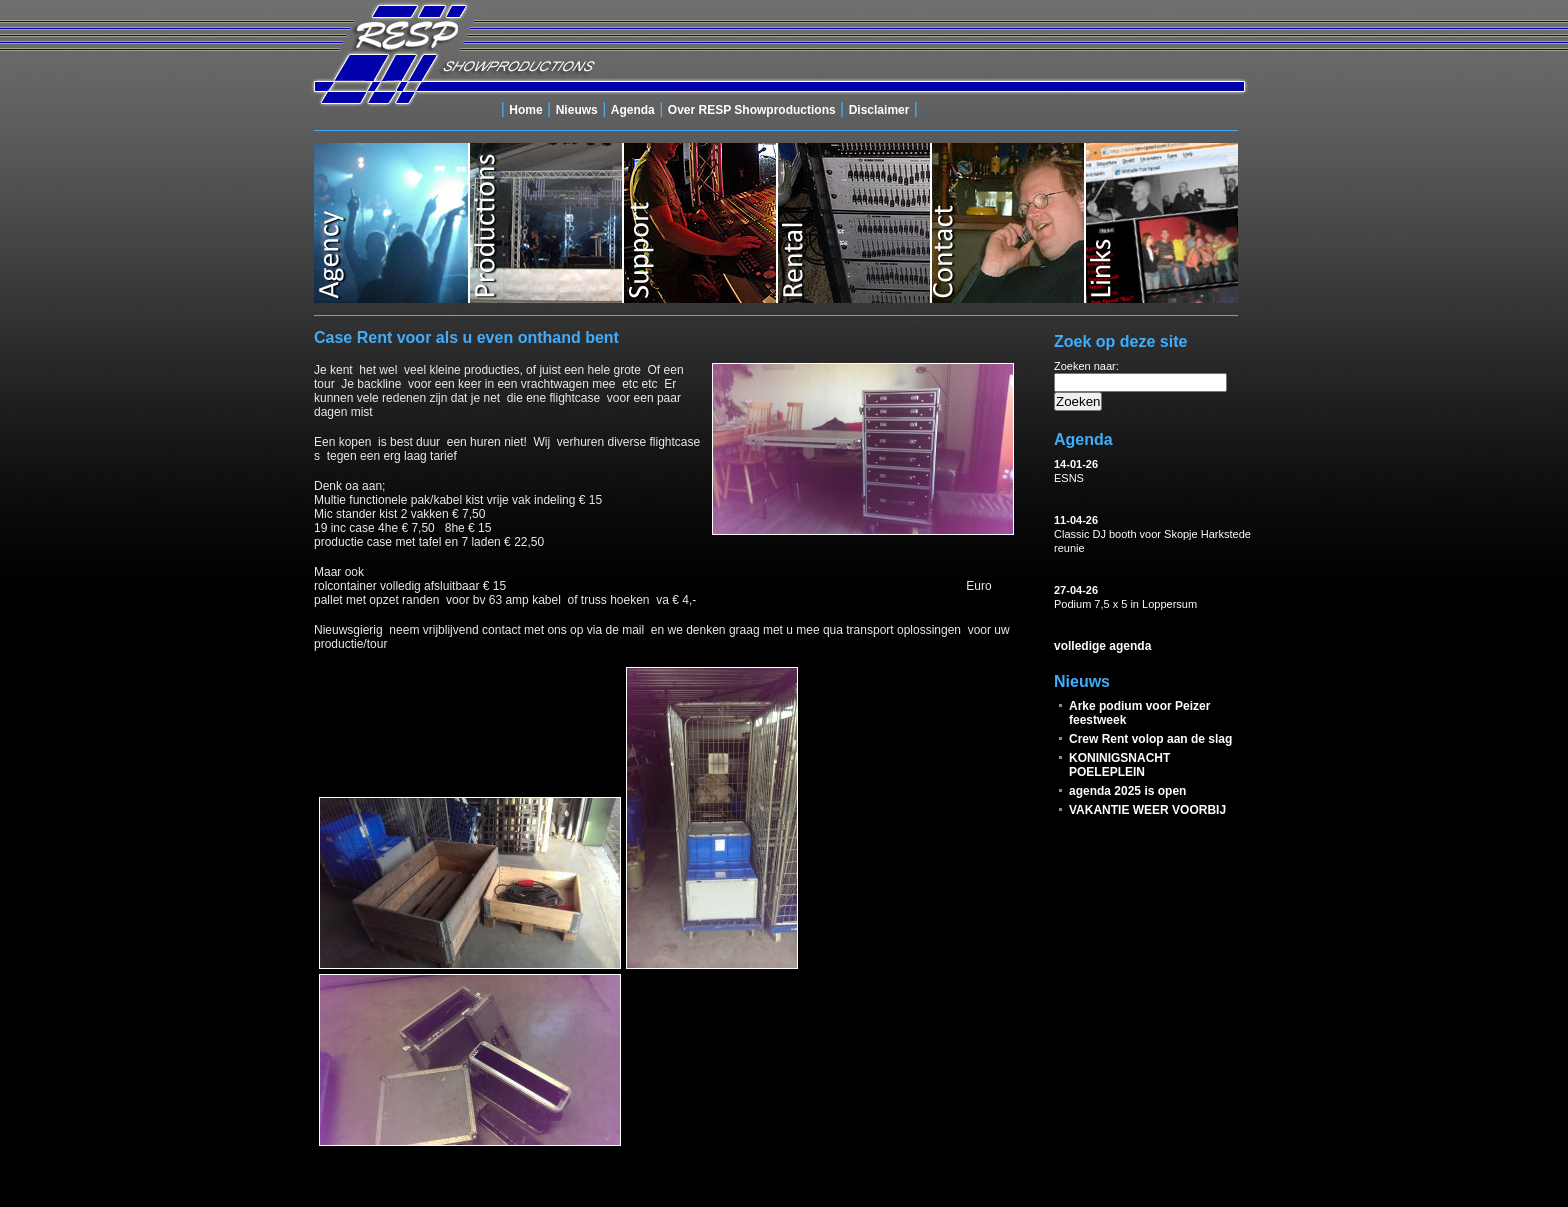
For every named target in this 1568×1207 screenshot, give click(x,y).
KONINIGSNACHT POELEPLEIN (1119, 765)
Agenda (633, 110)
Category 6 (1161, 223)
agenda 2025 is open (1127, 791)
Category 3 (699, 223)
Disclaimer (879, 110)
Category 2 (545, 223)
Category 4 (853, 223)
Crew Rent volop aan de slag (1150, 739)
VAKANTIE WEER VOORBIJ (1147, 810)
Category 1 (391, 223)
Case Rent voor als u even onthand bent (466, 337)
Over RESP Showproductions (752, 110)
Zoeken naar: (1086, 366)
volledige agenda (1102, 646)
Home (525, 110)
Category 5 (1007, 223)
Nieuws (577, 110)
